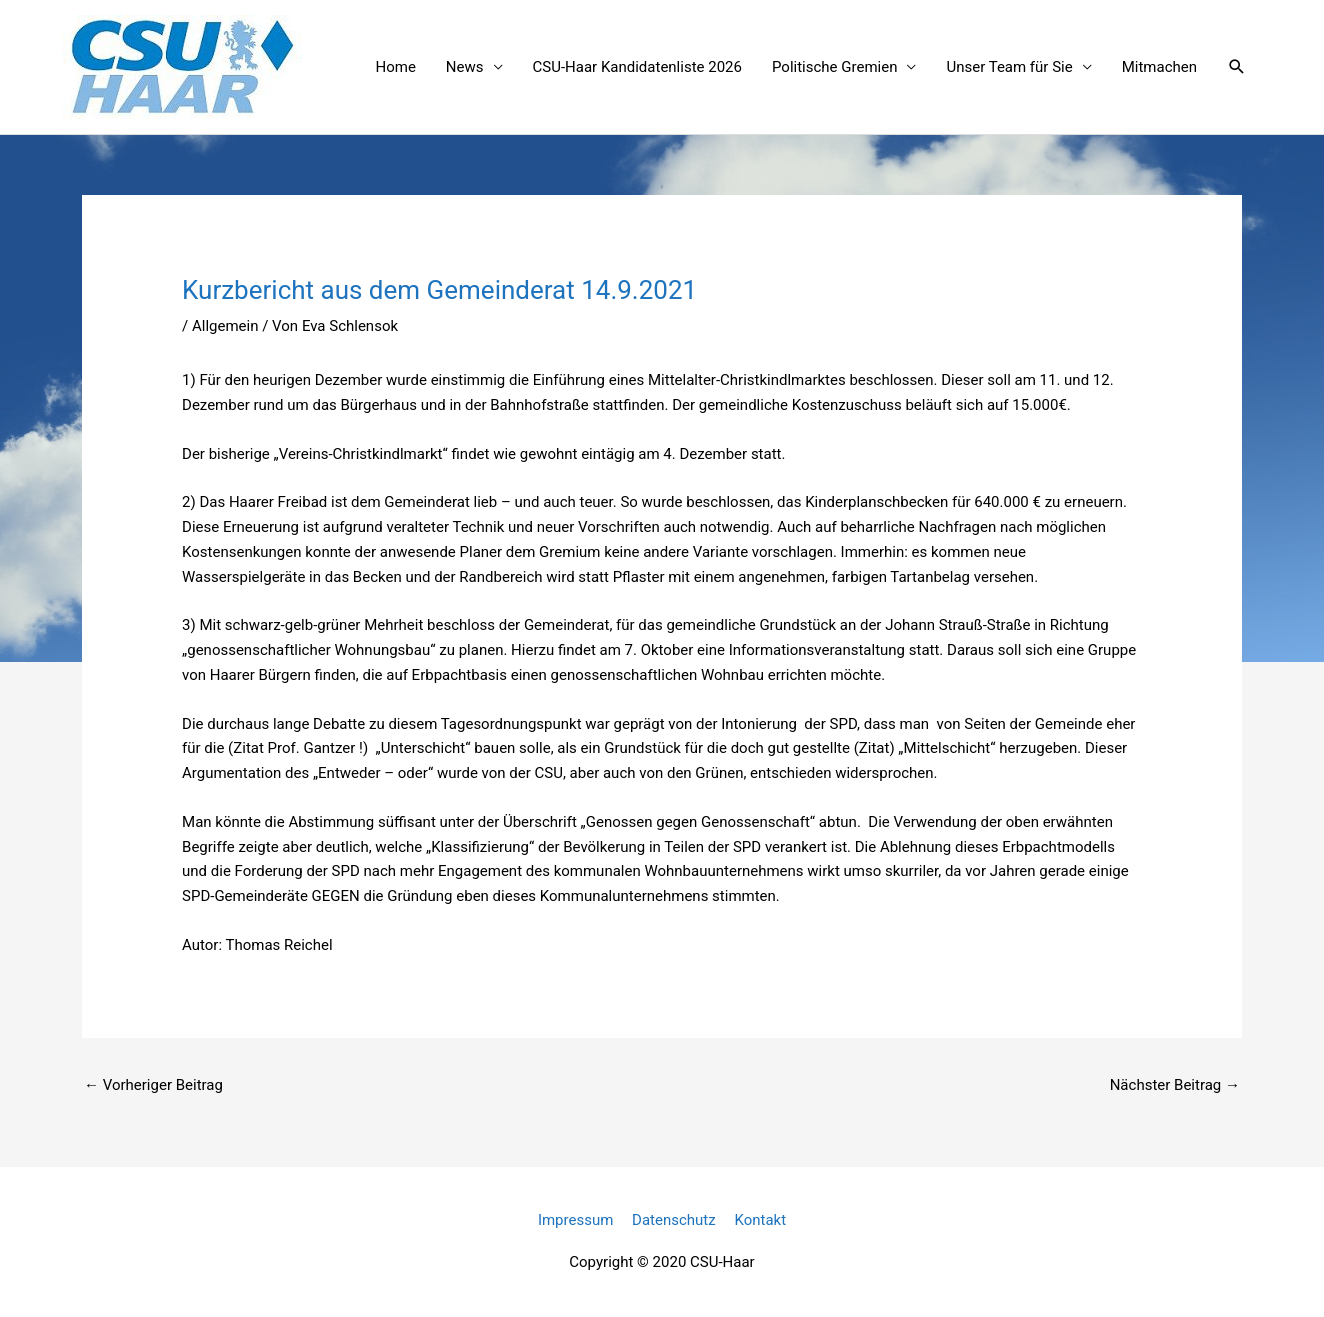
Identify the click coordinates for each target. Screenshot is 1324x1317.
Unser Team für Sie (1009, 67)
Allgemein (225, 326)
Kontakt (760, 1220)
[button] (1237, 67)
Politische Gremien (834, 67)
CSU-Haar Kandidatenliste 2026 (637, 67)
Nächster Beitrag (1175, 1085)
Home (395, 67)
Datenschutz (674, 1220)
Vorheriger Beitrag (153, 1085)
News (465, 67)
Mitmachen (1159, 67)
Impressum (575, 1220)
